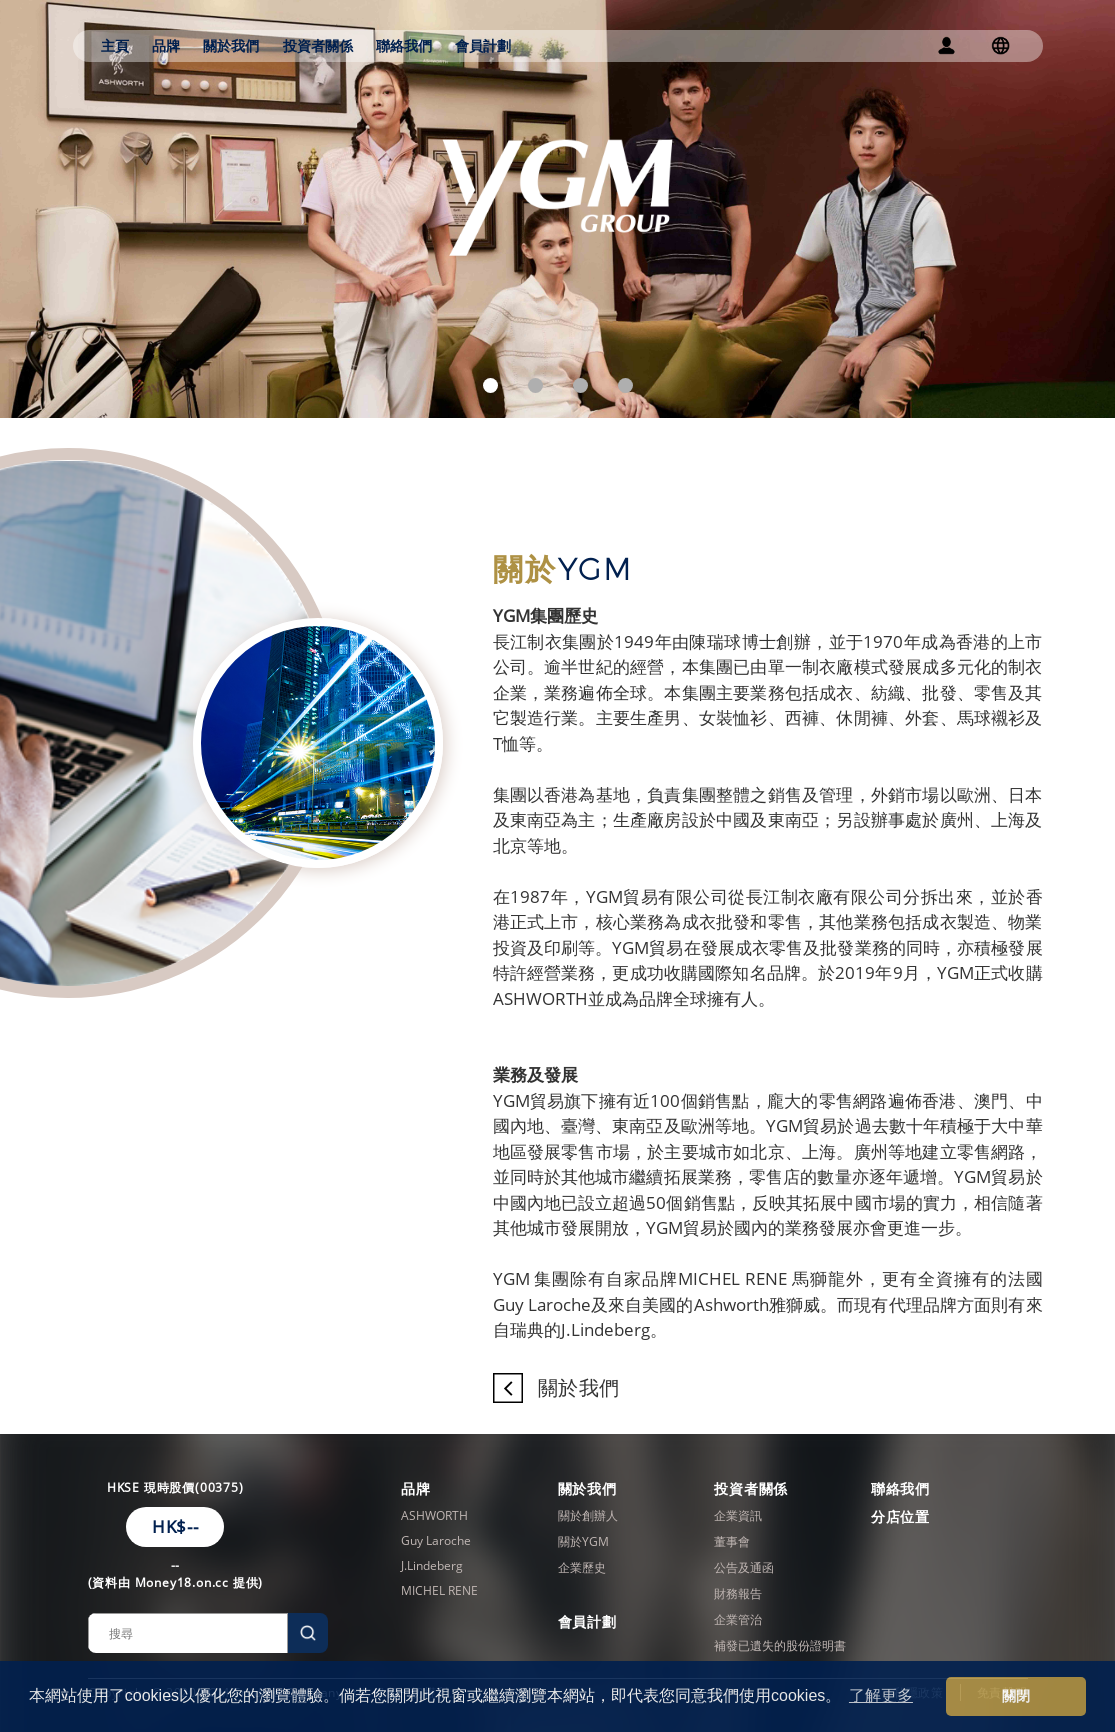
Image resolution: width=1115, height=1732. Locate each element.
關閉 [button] (1016, 1696)
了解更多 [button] (881, 1695)
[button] (490, 385)
